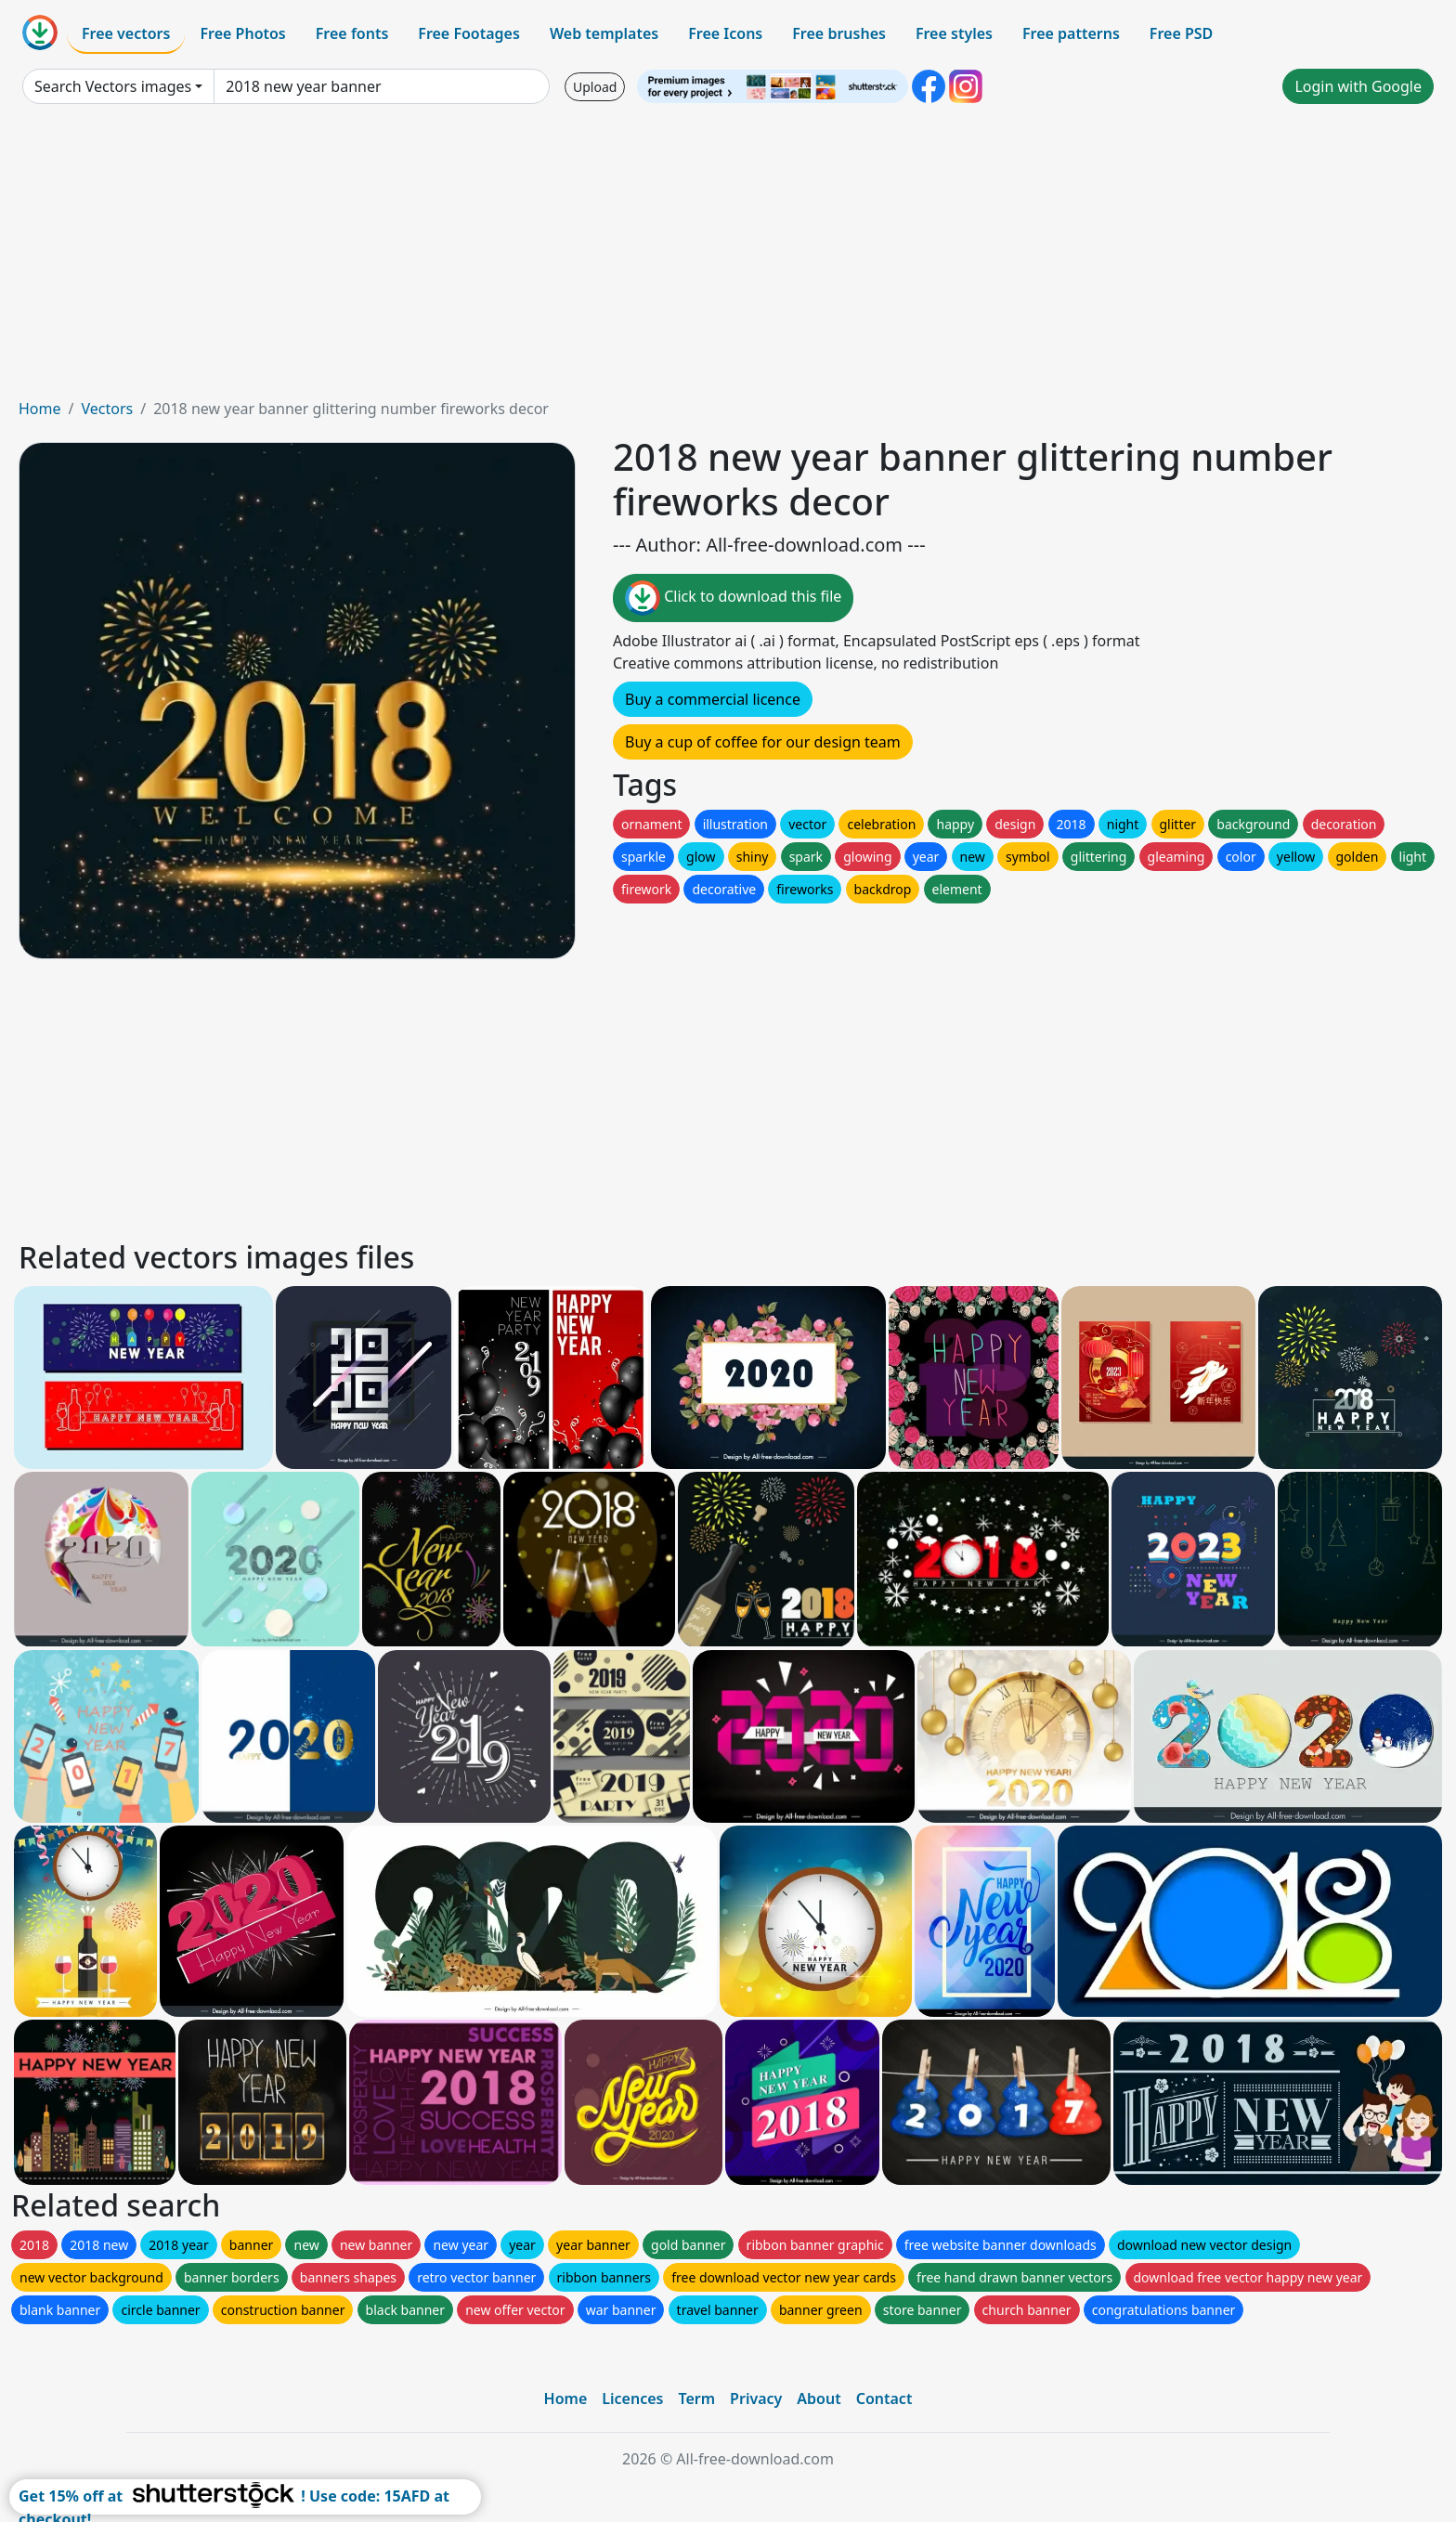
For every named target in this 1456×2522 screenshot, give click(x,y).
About (818, 2398)
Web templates (604, 33)
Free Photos (242, 33)
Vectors (107, 408)
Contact (884, 2398)
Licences (632, 2398)
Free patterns (1071, 33)
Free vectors (126, 33)
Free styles (954, 33)
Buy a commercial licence (712, 699)
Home (40, 408)
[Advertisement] (728, 258)
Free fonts (352, 33)
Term (696, 2398)
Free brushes (839, 33)
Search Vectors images (112, 86)
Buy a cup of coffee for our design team (763, 742)
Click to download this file (733, 598)
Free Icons (725, 33)
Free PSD (1181, 33)
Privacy (756, 2398)
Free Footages (469, 33)
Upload (595, 87)
